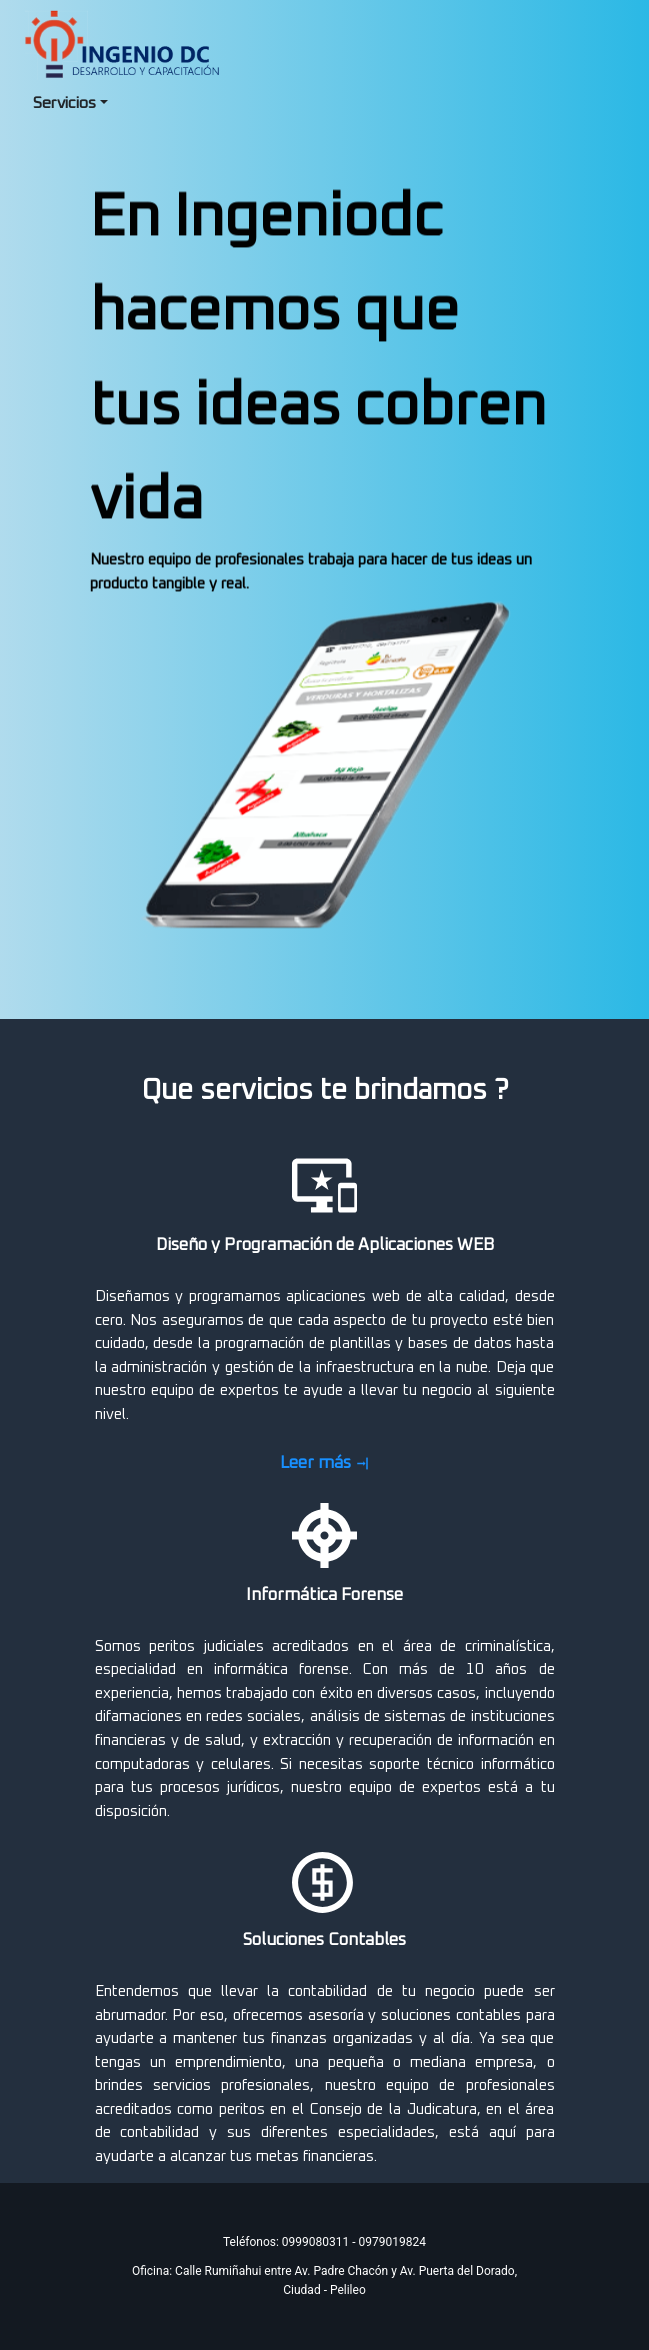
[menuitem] (70, 104)
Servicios (64, 103)
